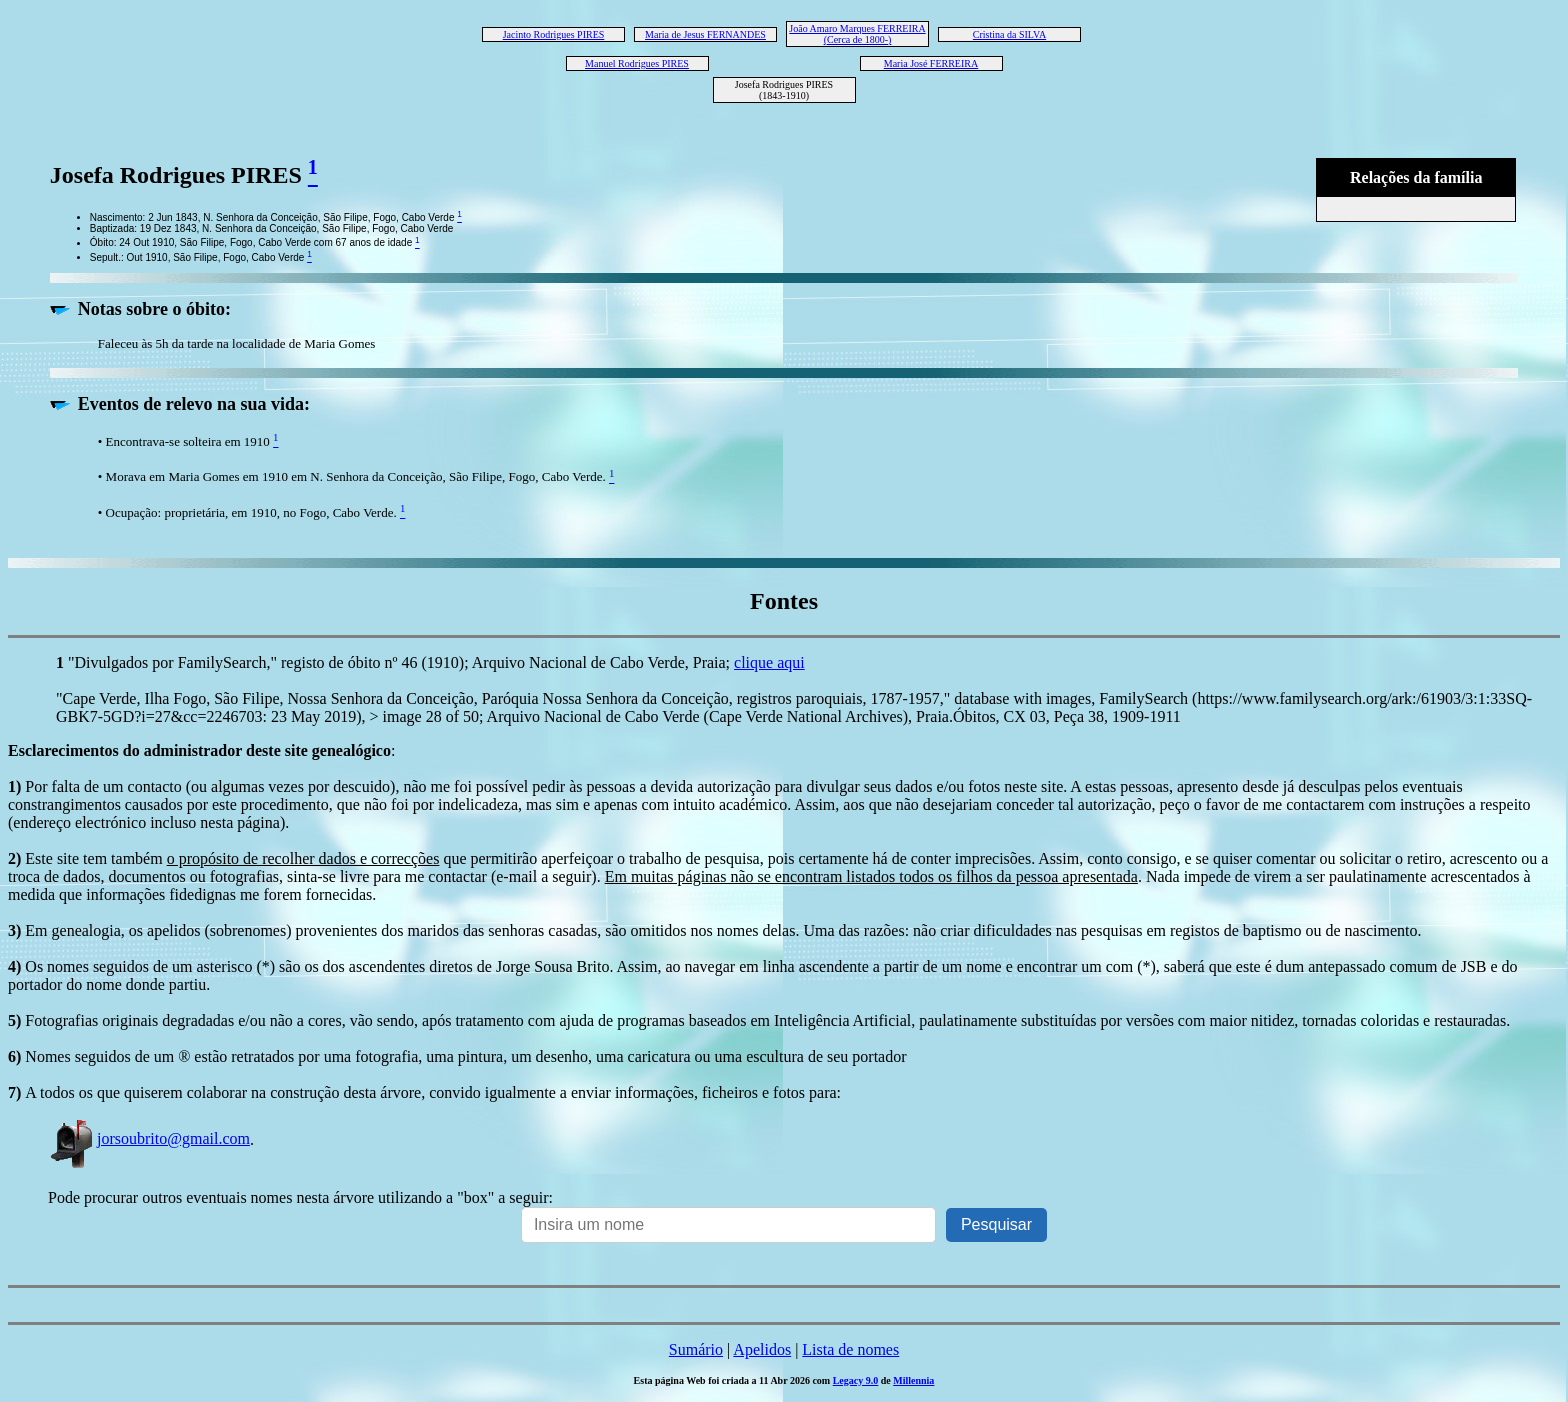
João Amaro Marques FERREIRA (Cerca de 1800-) (857, 34)
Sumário (696, 1349)
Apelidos (762, 1349)
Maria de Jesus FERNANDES (705, 34)
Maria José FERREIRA (931, 63)
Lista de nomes (850, 1349)
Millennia (913, 1380)
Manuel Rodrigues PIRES (637, 63)
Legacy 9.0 (856, 1380)
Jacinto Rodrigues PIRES (554, 34)
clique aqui (769, 662)
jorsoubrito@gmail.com (149, 1138)
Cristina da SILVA (1009, 34)
